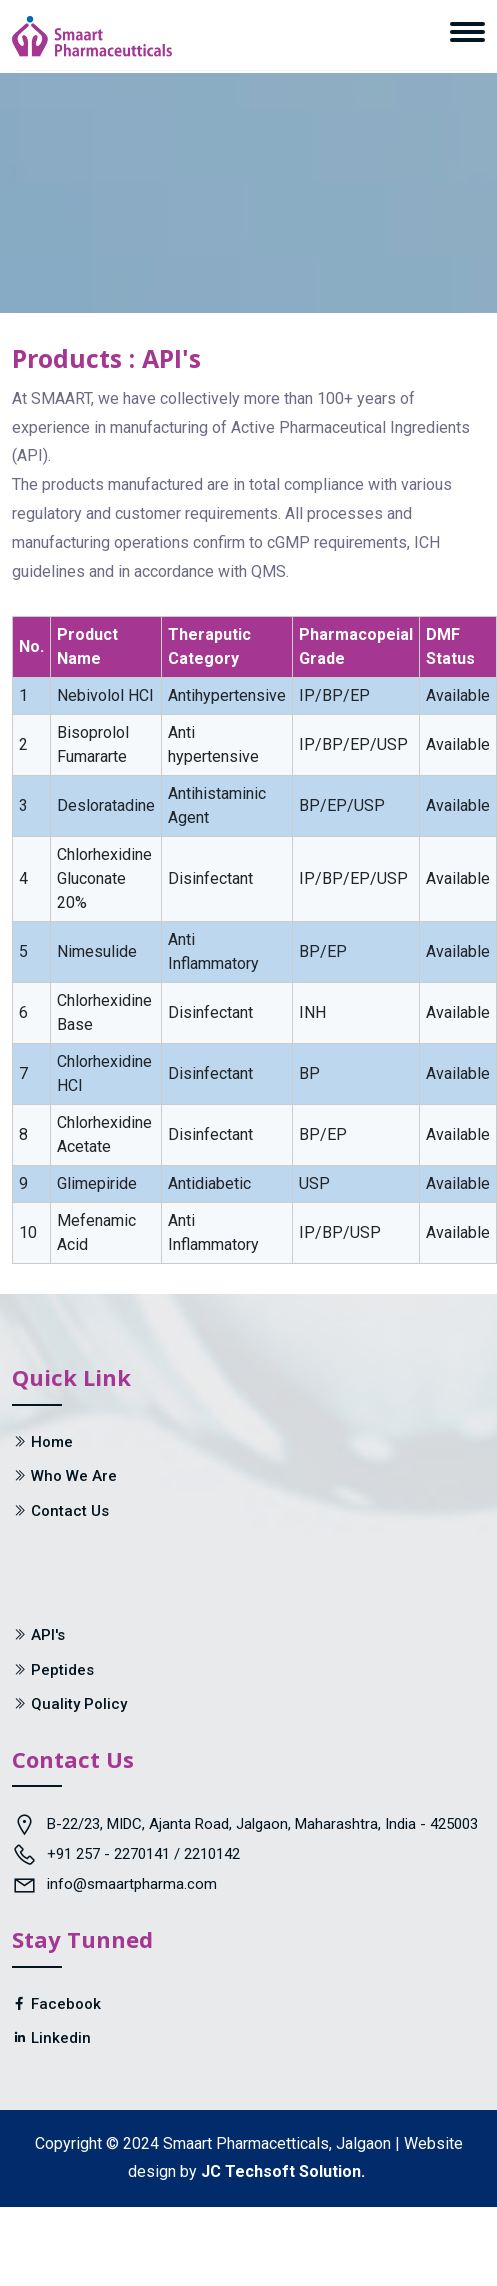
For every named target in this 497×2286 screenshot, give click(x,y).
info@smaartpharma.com (132, 1884)
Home (52, 1442)
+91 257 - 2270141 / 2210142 (143, 1854)
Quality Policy (79, 1704)
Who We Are (74, 1476)
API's (48, 1635)
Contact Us (70, 1511)
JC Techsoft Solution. (283, 2171)
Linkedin (51, 2038)
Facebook (56, 2004)
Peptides (62, 1670)
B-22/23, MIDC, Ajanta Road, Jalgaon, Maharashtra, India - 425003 (262, 1824)
